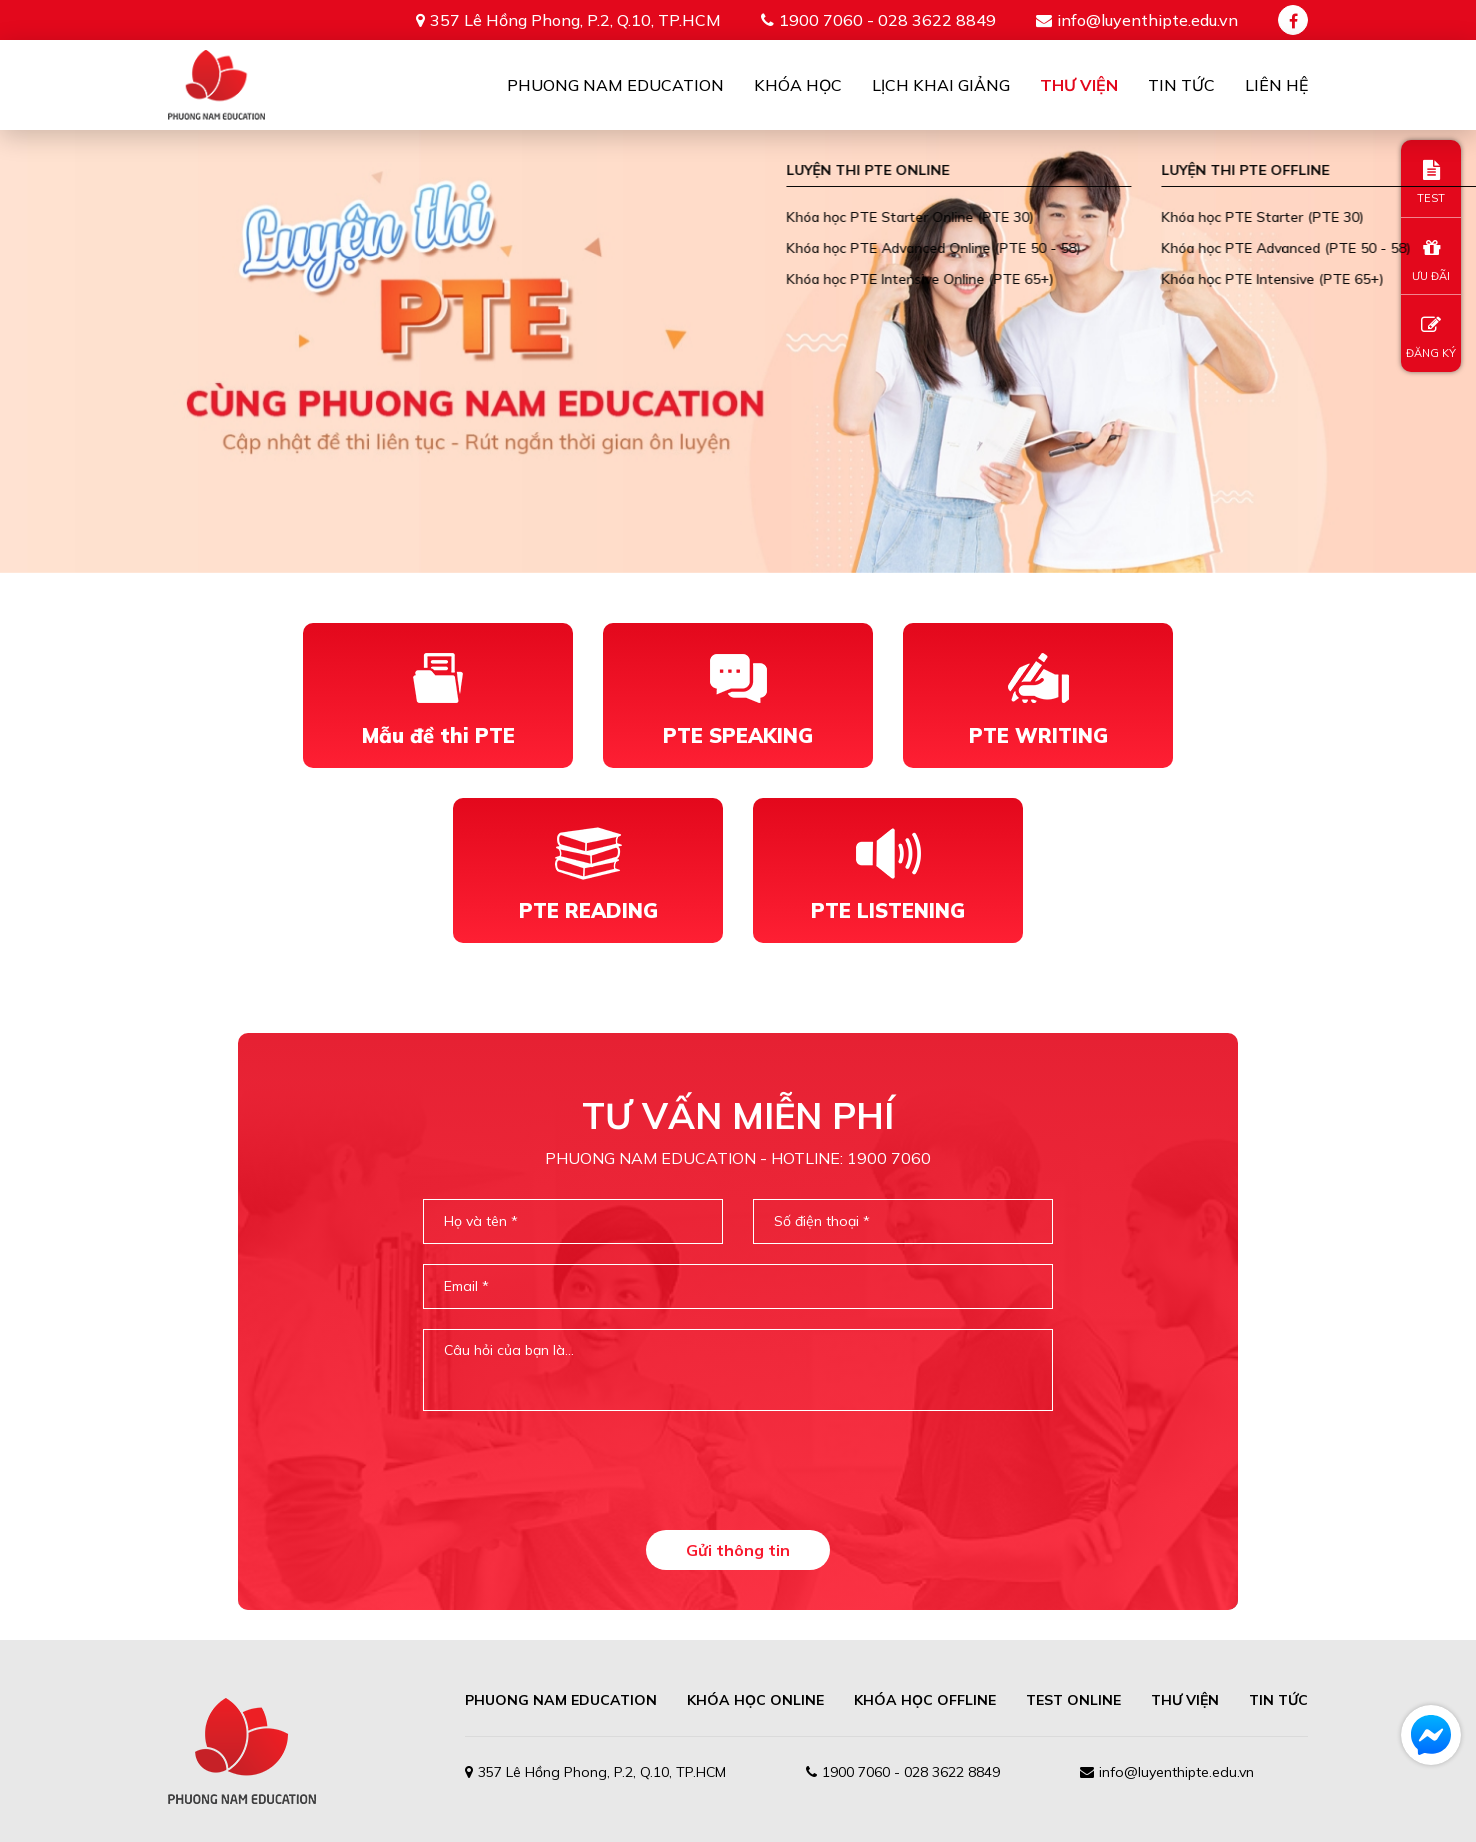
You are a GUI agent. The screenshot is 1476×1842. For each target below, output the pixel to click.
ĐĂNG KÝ (1431, 337)
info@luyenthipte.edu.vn (1147, 20)
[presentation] (738, 1470)
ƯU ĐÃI (1431, 260)
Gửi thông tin (738, 1550)
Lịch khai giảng (941, 85)
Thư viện (1079, 85)
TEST (1431, 182)
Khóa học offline (925, 1700)
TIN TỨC (1278, 1700)
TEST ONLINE (1073, 1700)
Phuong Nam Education (615, 85)
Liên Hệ (1276, 85)
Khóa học (798, 85)
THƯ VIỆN (1185, 1700)
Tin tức (1181, 85)
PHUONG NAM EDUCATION (561, 1700)
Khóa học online (755, 1700)
